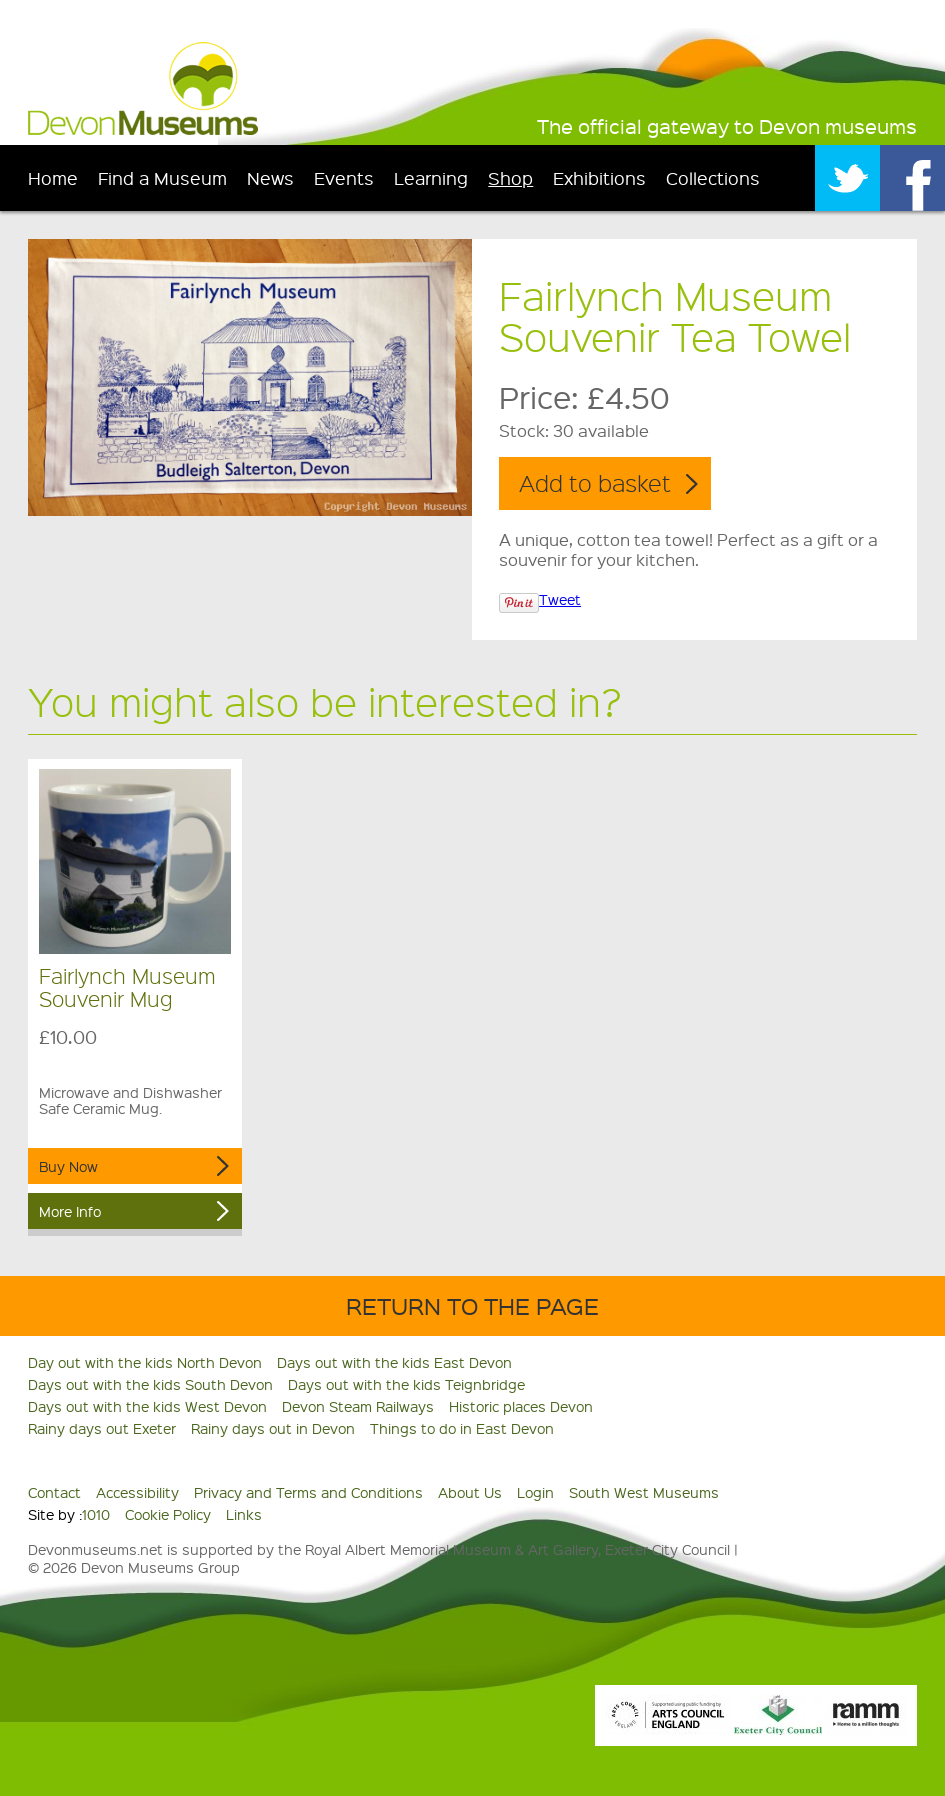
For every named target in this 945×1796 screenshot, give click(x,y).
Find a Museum (162, 177)
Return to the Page (472, 1305)
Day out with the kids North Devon (145, 1362)
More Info (70, 1211)
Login (535, 1492)
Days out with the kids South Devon (150, 1384)
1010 (96, 1514)
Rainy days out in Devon (273, 1428)
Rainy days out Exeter (102, 1428)
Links (244, 1514)
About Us (470, 1492)
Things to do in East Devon (462, 1428)
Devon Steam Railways (358, 1406)
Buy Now (68, 1166)
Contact (54, 1492)
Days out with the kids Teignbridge (406, 1384)
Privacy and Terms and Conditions (308, 1492)
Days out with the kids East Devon (394, 1362)
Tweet (560, 599)
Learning (431, 177)
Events (344, 177)
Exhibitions (599, 177)
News (270, 177)
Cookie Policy (168, 1514)
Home (53, 177)
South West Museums (644, 1492)
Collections (713, 177)
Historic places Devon (521, 1406)
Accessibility (137, 1492)
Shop (510, 177)
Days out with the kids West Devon (147, 1406)
